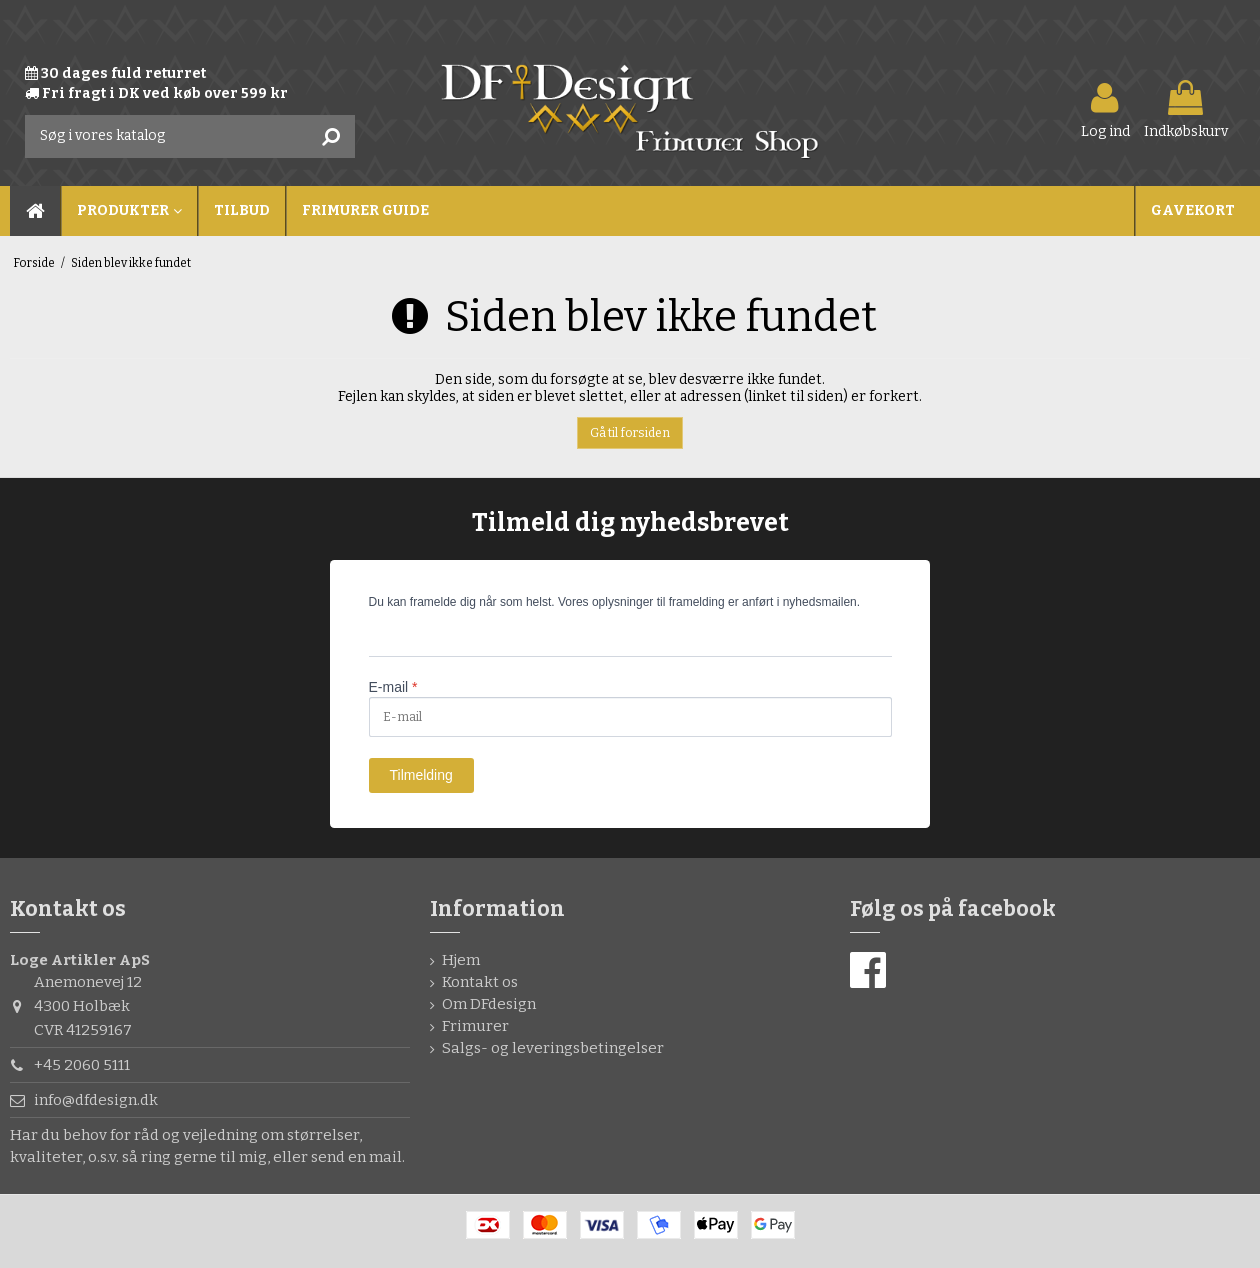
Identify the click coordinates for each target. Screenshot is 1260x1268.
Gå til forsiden (630, 433)
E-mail (393, 687)
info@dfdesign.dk (96, 1100)
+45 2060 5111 (82, 1065)
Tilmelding (421, 775)
